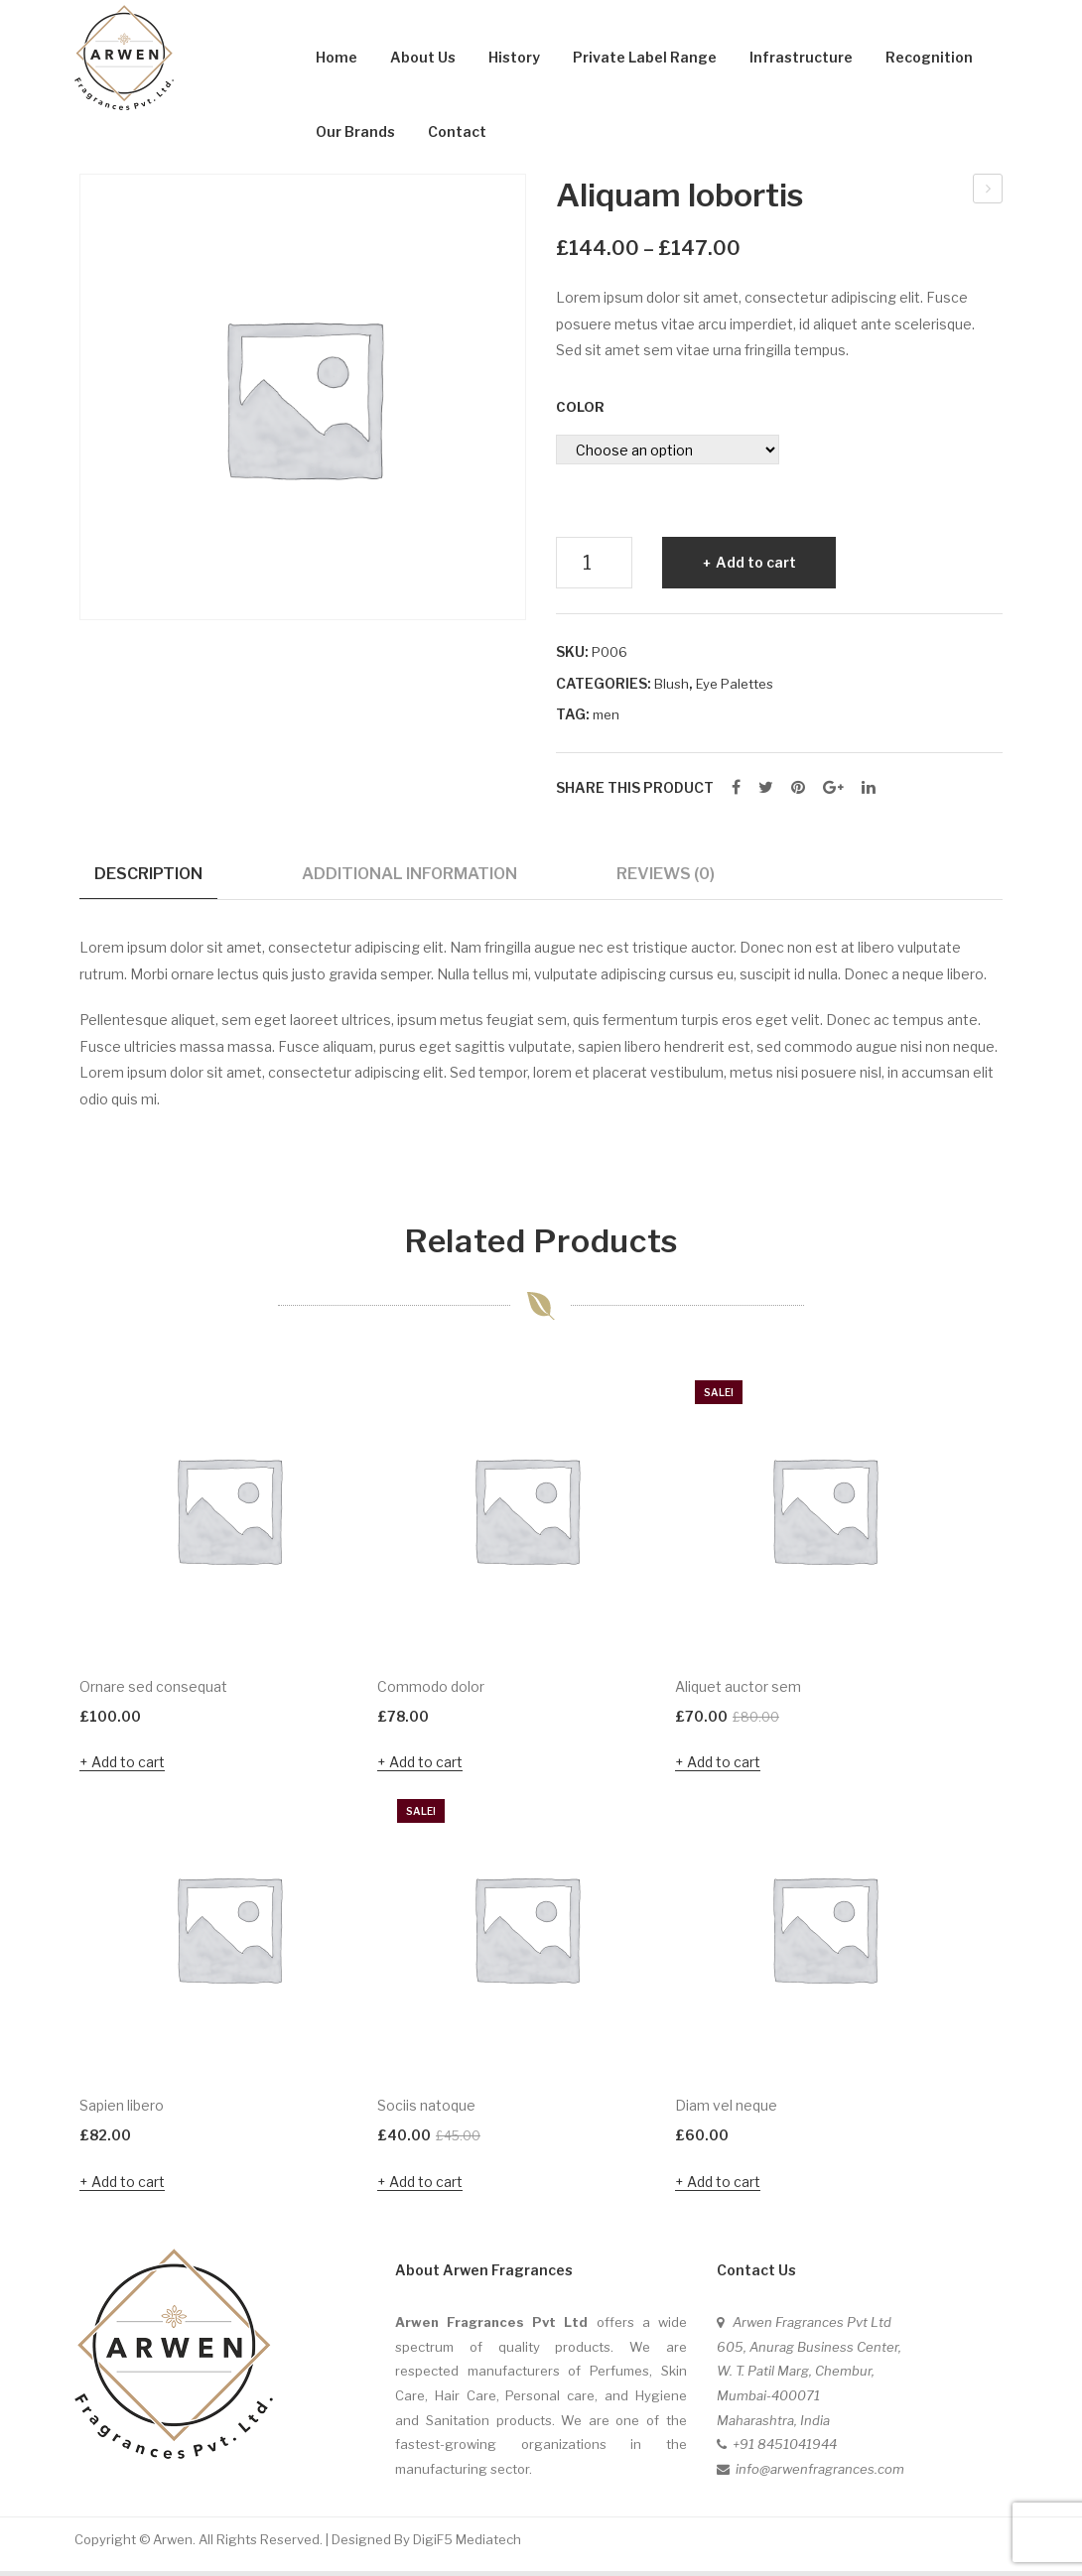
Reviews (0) (665, 873)
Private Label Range (645, 57)
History (514, 57)
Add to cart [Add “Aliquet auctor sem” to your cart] (723, 1766)
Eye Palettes (734, 684)
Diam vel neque (726, 2110)
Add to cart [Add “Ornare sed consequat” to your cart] (128, 1766)
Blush (671, 684)
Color (580, 407)
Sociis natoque (426, 2110)
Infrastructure (801, 57)
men (606, 714)
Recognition (929, 57)
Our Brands (355, 131)
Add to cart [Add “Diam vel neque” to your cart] (723, 2186)
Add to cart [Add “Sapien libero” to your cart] (128, 2186)
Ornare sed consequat (989, 191)
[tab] (148, 881)
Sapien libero (121, 2110)
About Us (423, 57)
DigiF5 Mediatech (467, 2543)
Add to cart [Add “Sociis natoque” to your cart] (426, 2186)
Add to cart (756, 562)
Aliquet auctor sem (738, 1691)
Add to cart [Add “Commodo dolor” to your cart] (426, 1766)
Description (148, 873)
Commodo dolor (430, 1691)
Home (336, 57)
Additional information (409, 873)
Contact (457, 131)
